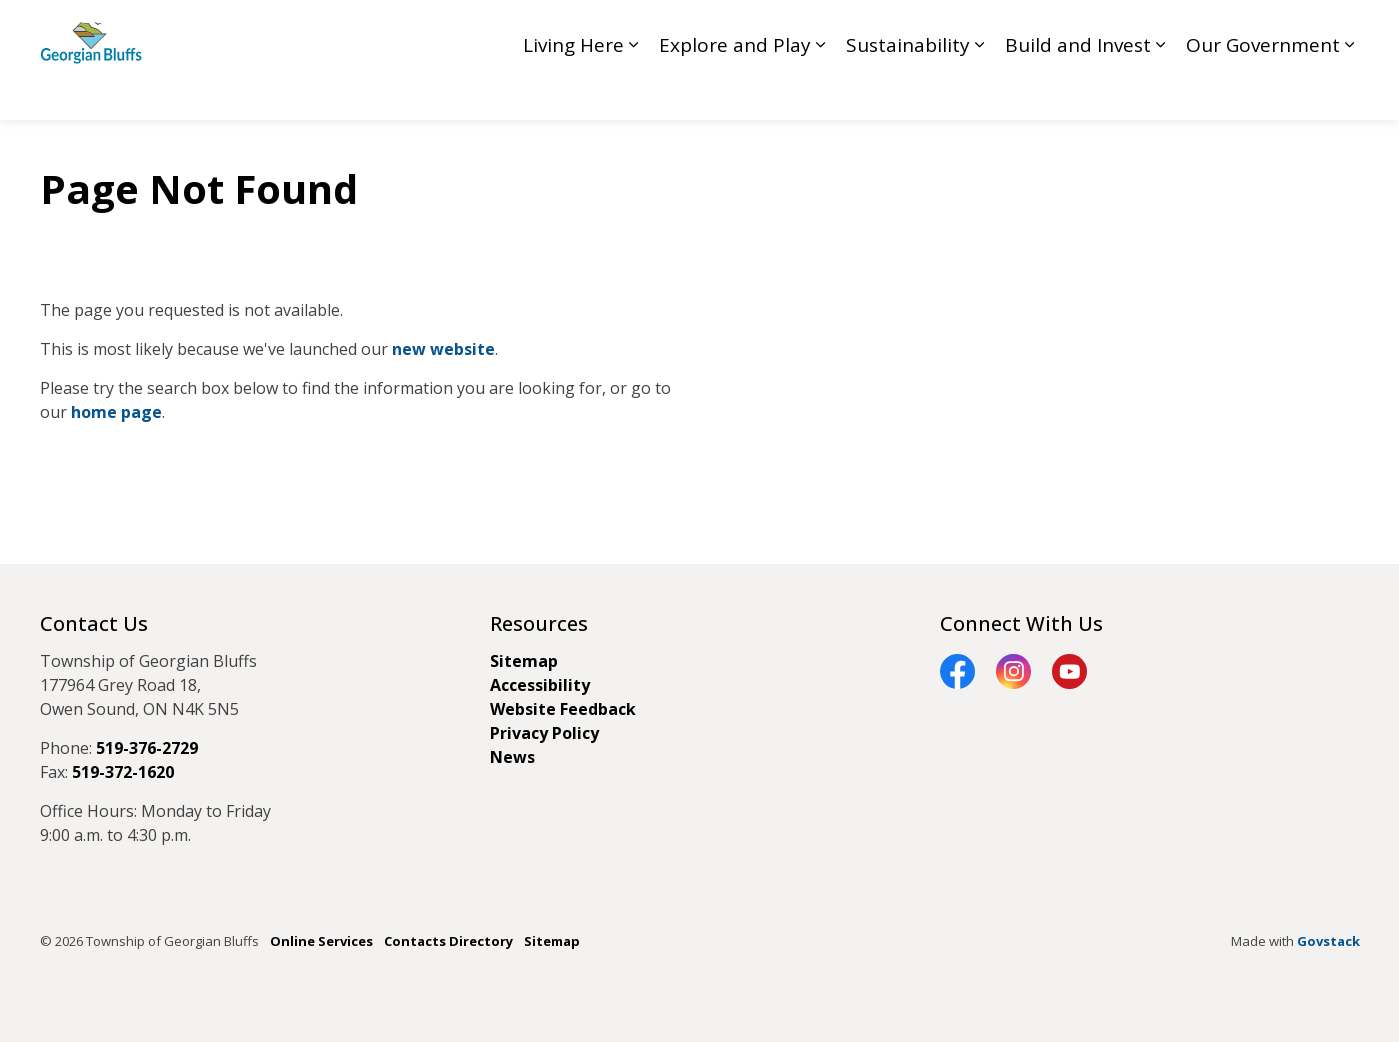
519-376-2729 (147, 748)
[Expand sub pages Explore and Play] (821, 90)
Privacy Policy (544, 733)
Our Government (1263, 90)
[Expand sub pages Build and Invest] (1161, 90)
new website (443, 349)
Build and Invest (1078, 90)
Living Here (573, 90)
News (512, 757)
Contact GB (1200, 29)
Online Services (321, 941)
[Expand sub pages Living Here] (634, 90)
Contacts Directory (448, 941)
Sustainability (908, 90)
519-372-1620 (123, 772)
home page (116, 412)
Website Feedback (563, 709)
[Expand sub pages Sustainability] (980, 90)
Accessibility (540, 685)
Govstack (1328, 941)
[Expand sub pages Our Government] (1350, 90)
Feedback (1112, 29)
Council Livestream (999, 29)
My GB (1280, 29)
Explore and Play (735, 90)
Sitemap (524, 661)
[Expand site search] (1340, 30)
